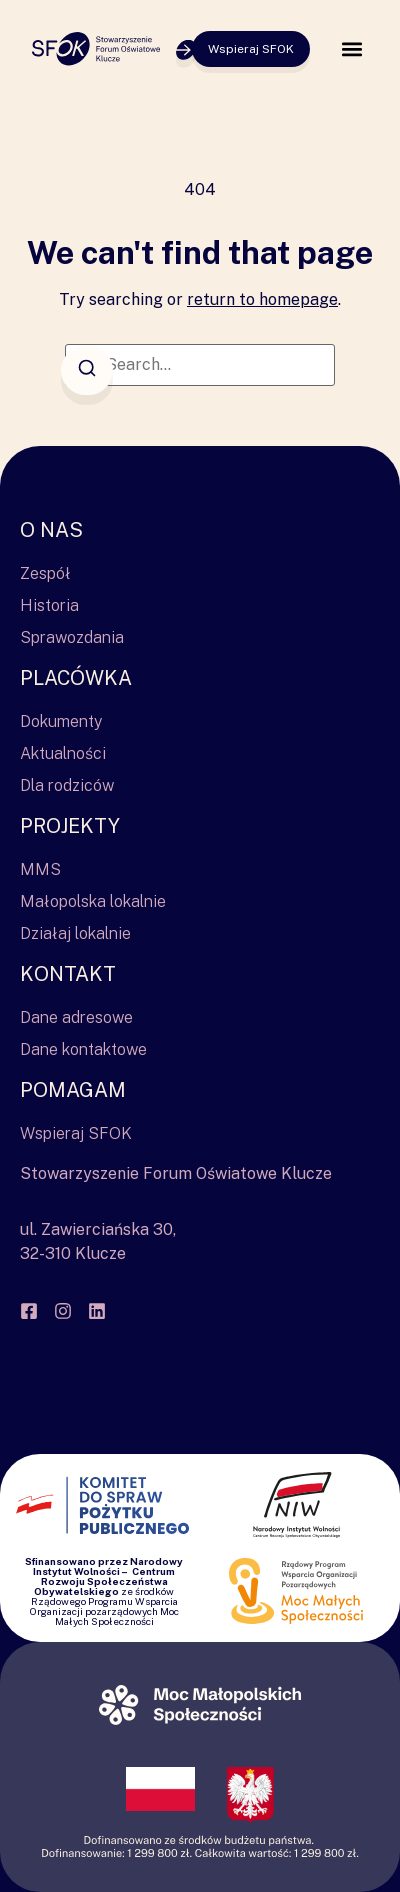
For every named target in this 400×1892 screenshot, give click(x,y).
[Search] (87, 370)
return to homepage (262, 299)
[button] (351, 49)
